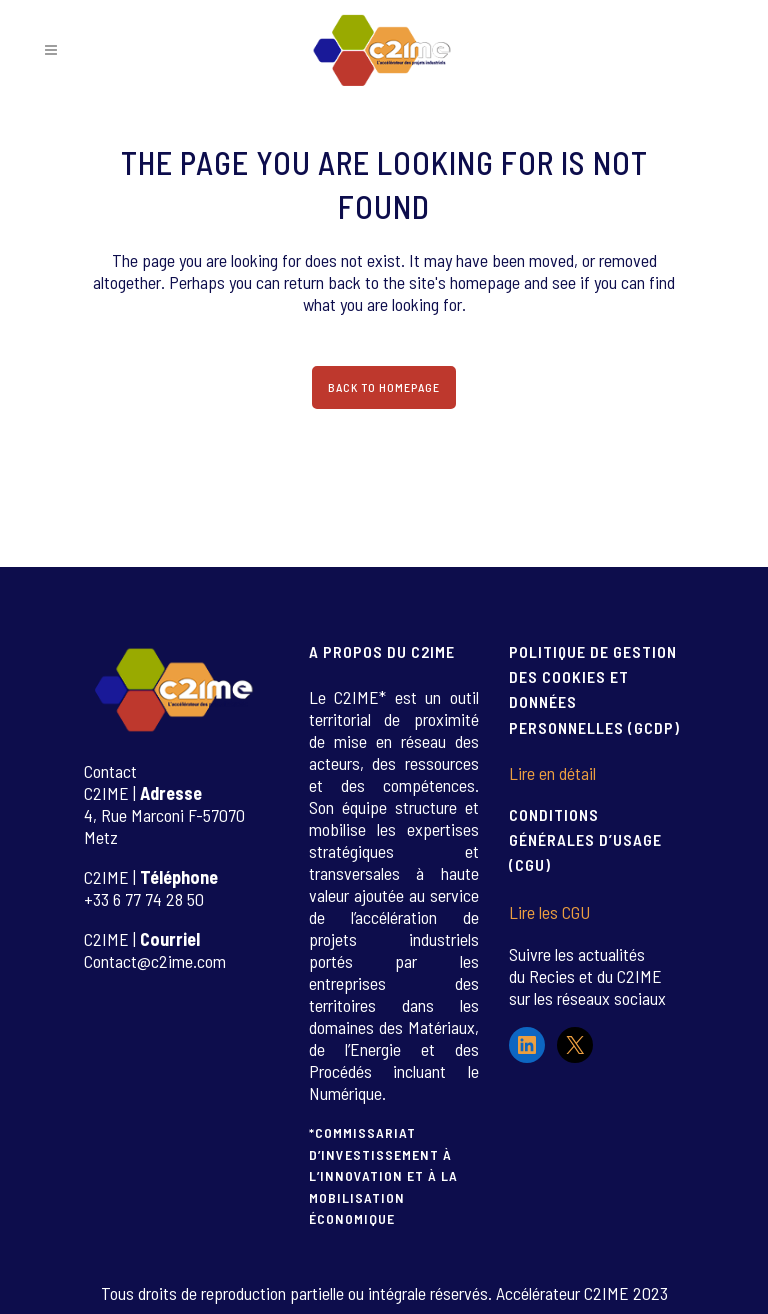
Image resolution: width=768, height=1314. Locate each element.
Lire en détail (552, 773)
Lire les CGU (549, 912)
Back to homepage (384, 387)
